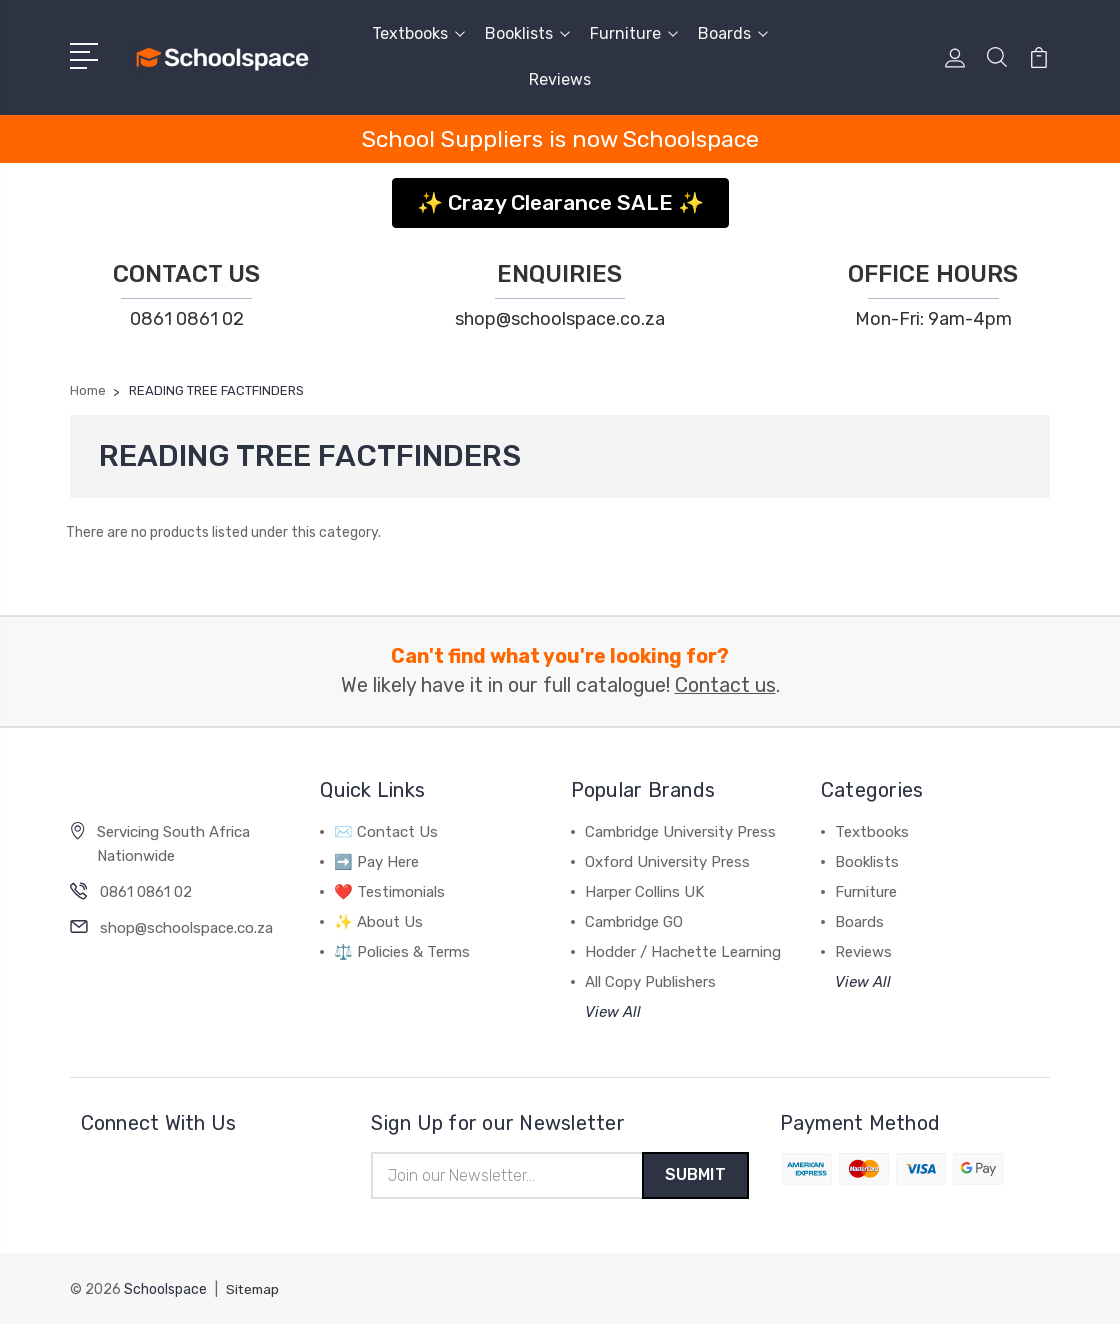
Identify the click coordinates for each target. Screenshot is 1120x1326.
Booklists (527, 33)
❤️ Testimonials (389, 892)
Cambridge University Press (680, 832)
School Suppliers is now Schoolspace (560, 139)
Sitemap (254, 1291)
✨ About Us (378, 922)
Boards (733, 33)
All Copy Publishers (650, 982)
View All (613, 1012)
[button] (560, 195)
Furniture (634, 33)
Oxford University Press (667, 862)
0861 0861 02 (187, 319)
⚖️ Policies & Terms (402, 952)
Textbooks (418, 33)
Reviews (560, 79)
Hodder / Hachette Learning (683, 952)
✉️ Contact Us (386, 832)
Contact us (725, 685)
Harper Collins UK (644, 892)
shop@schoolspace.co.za (560, 319)
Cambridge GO (634, 922)
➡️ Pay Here (376, 862)
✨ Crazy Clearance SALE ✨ (560, 202)
